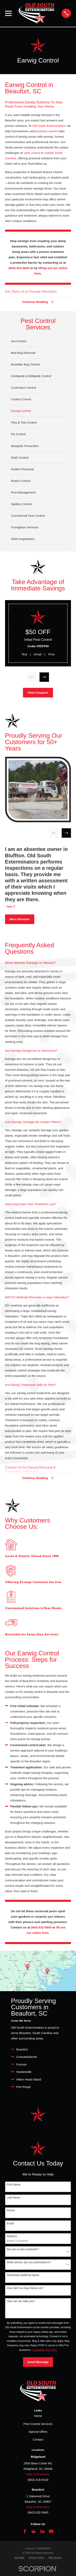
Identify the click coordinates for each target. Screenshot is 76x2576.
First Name (13, 2184)
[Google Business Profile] (33, 2531)
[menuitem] (38, 341)
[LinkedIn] (42, 2531)
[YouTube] (51, 2531)
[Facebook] (25, 2531)
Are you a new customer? (23, 2249)
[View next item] (44, 677)
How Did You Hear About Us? (25, 2288)
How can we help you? (21, 2301)
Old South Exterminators (48, 125)
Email (38, 654)
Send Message (37, 2362)
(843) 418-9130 (38, 2479)
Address (12, 2236)
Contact (38, 2439)
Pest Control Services (37, 2424)
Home (38, 2416)
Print (51, 654)
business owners (46, 131)
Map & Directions (37, 2474)
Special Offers (37, 2431)
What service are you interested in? (29, 2262)
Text (24, 654)
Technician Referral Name (23, 2275)
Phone (11, 2210)
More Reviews (19, 919)
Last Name (13, 2197)
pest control (32, 152)
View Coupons (38, 692)
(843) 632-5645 (38, 2512)
